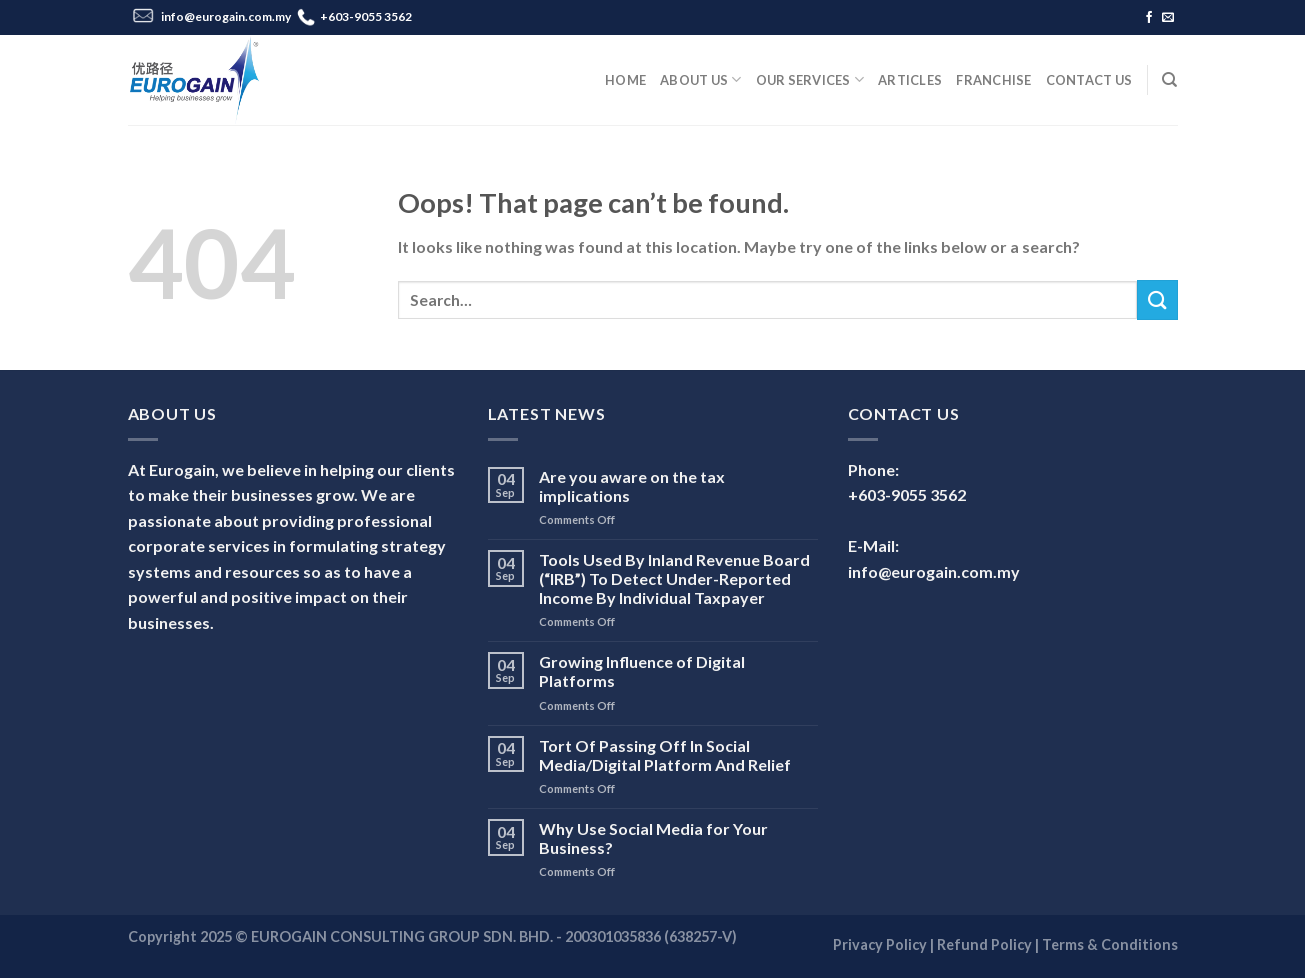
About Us (701, 79)
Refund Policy (984, 944)
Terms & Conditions (1110, 944)
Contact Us (1089, 80)
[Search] (1169, 80)
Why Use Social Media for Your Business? (653, 838)
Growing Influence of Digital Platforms (642, 671)
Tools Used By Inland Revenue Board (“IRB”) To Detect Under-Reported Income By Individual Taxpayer (674, 578)
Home (625, 80)
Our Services (810, 79)
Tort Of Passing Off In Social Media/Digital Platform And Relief (665, 755)
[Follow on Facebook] (1149, 18)
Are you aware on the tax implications (632, 486)
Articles (910, 80)
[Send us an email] (1168, 18)
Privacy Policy (880, 944)
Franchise (993, 80)
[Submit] (1157, 299)
